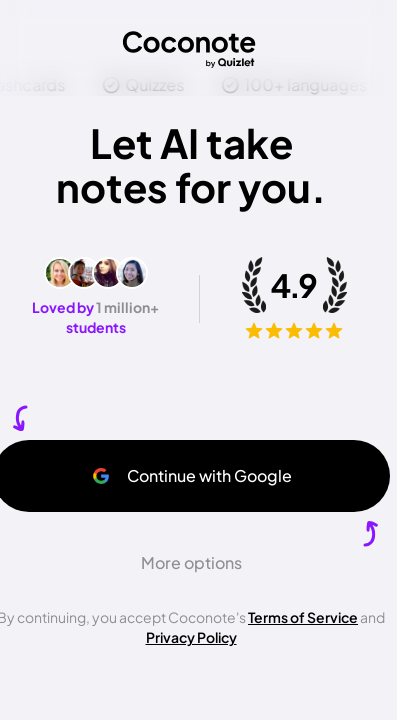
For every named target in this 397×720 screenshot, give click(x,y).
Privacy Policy (191, 637)
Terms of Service (303, 617)
